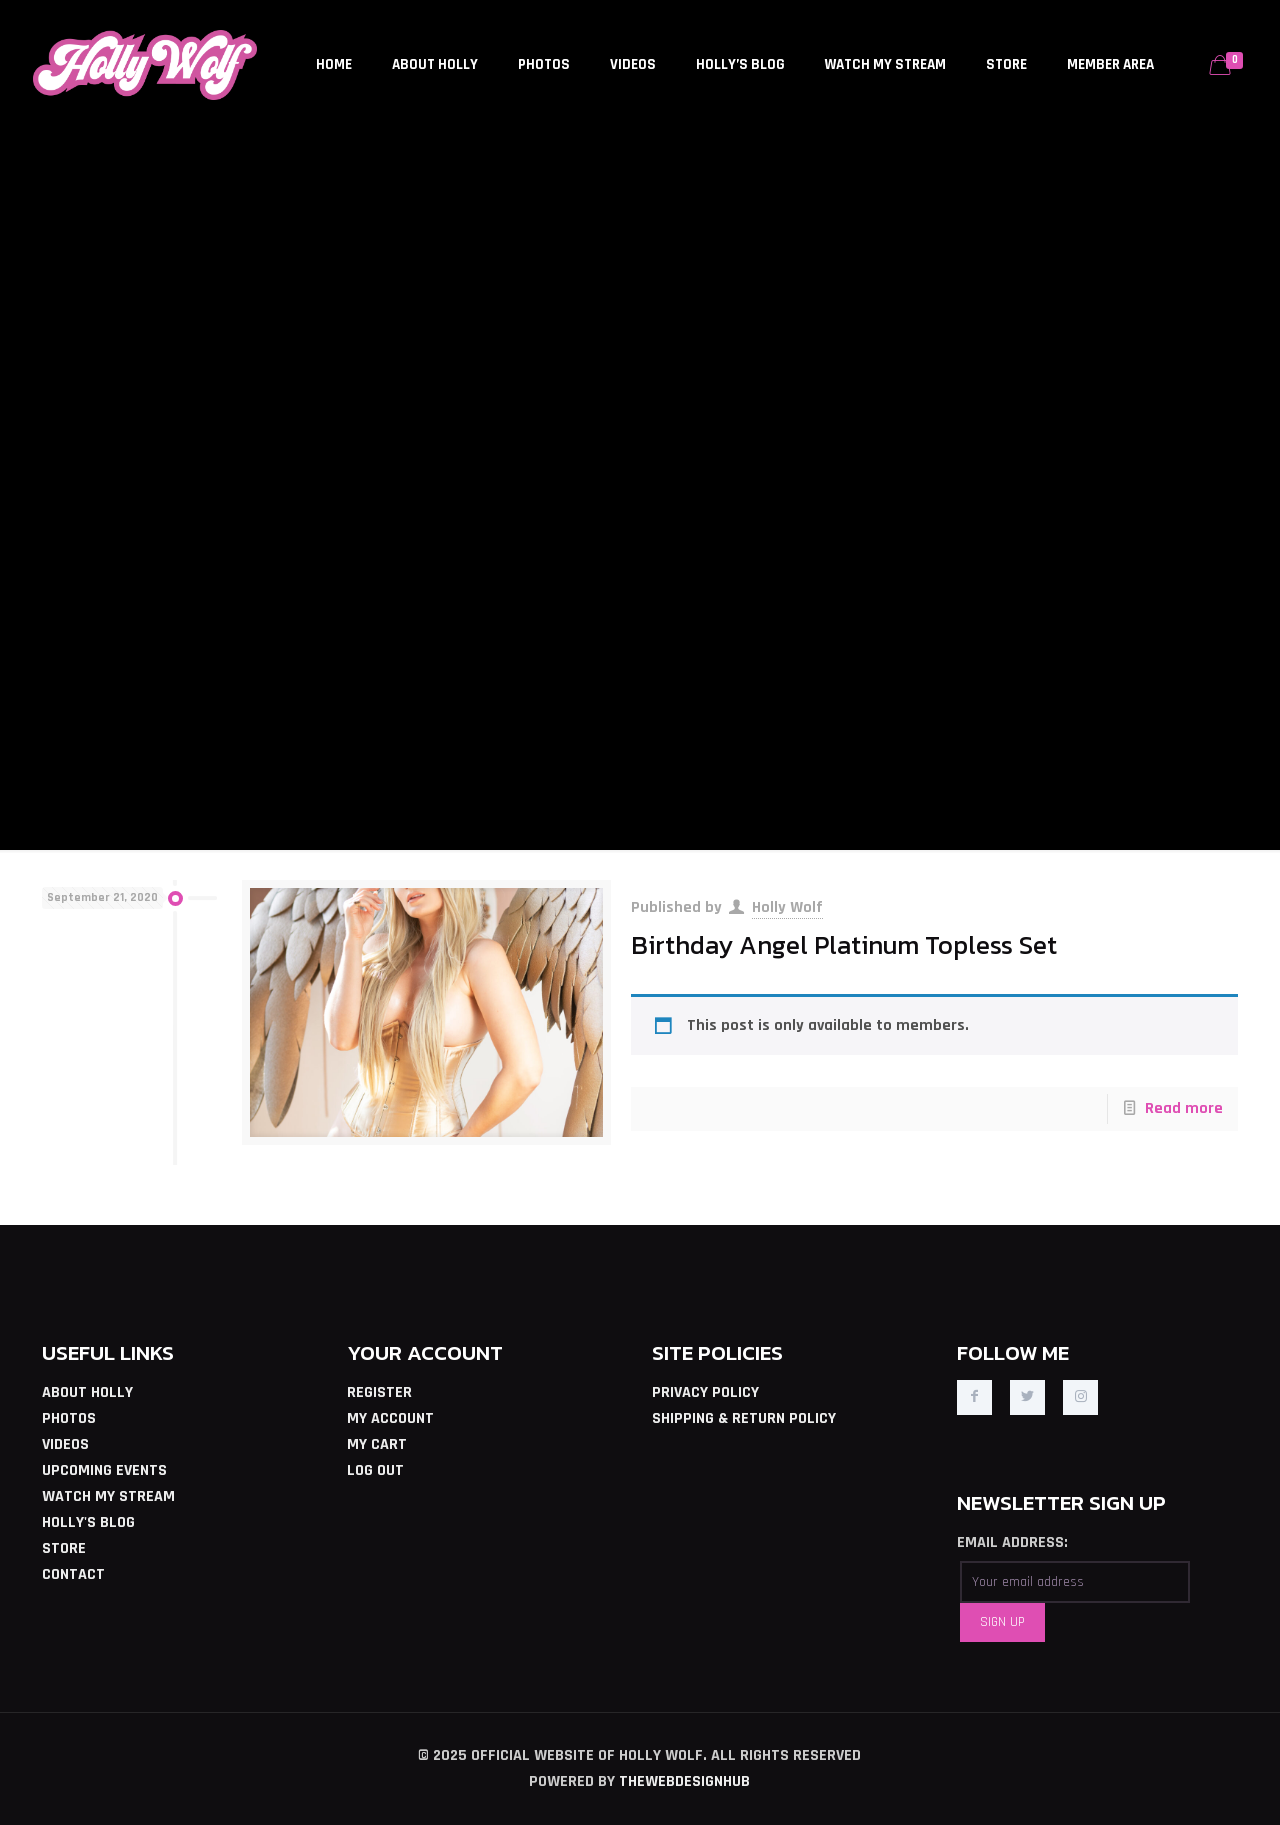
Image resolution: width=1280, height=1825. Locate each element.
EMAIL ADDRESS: (1012, 1542)
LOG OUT (375, 1470)
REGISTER (379, 1392)
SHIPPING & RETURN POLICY (744, 1418)
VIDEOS (65, 1444)
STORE (64, 1548)
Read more (1184, 1108)
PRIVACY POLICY (705, 1392)
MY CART (377, 1444)
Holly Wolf (787, 907)
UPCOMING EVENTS (104, 1470)
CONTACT (73, 1574)
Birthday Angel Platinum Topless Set (844, 945)
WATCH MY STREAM (108, 1496)
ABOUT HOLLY (87, 1392)
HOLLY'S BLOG (88, 1522)
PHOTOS (69, 1418)
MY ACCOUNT (390, 1418)
